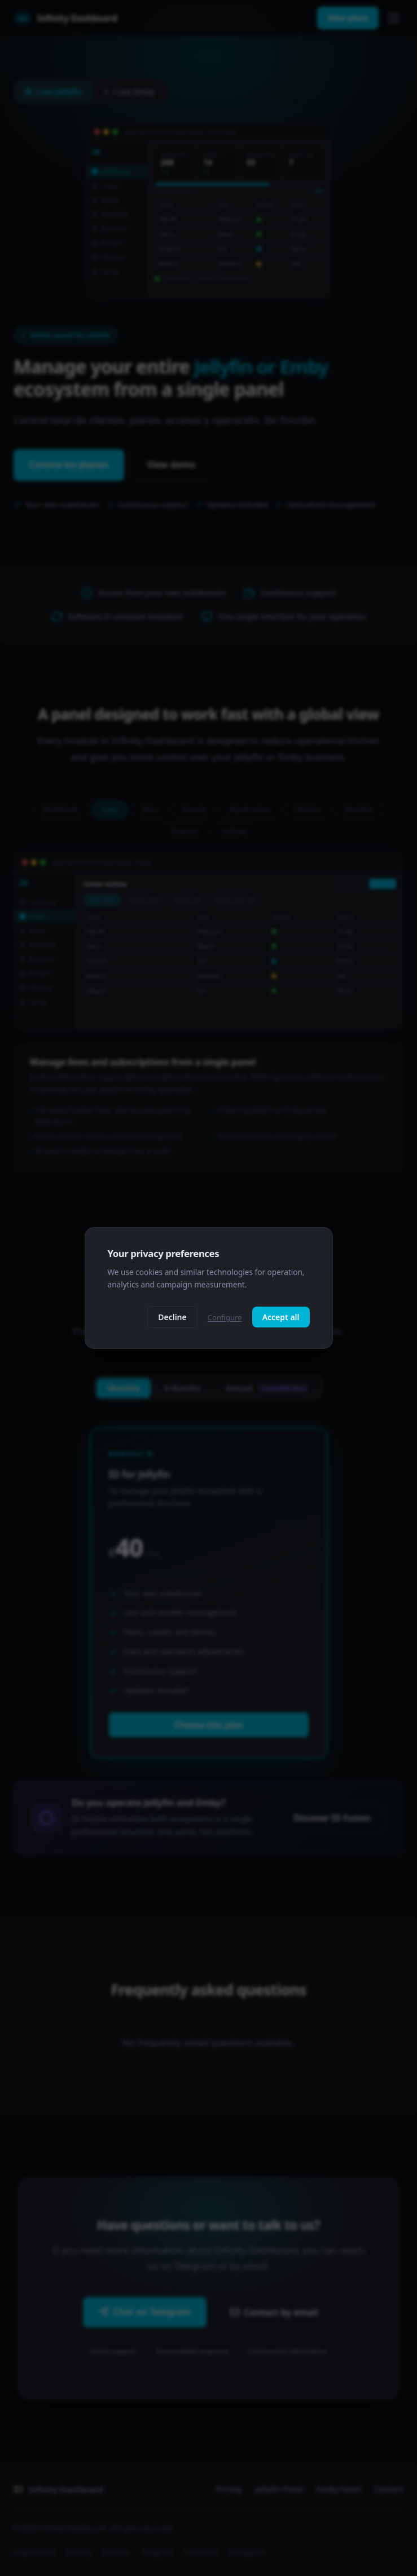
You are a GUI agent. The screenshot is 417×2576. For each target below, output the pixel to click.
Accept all (281, 1317)
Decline (172, 1317)
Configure (225, 1317)
